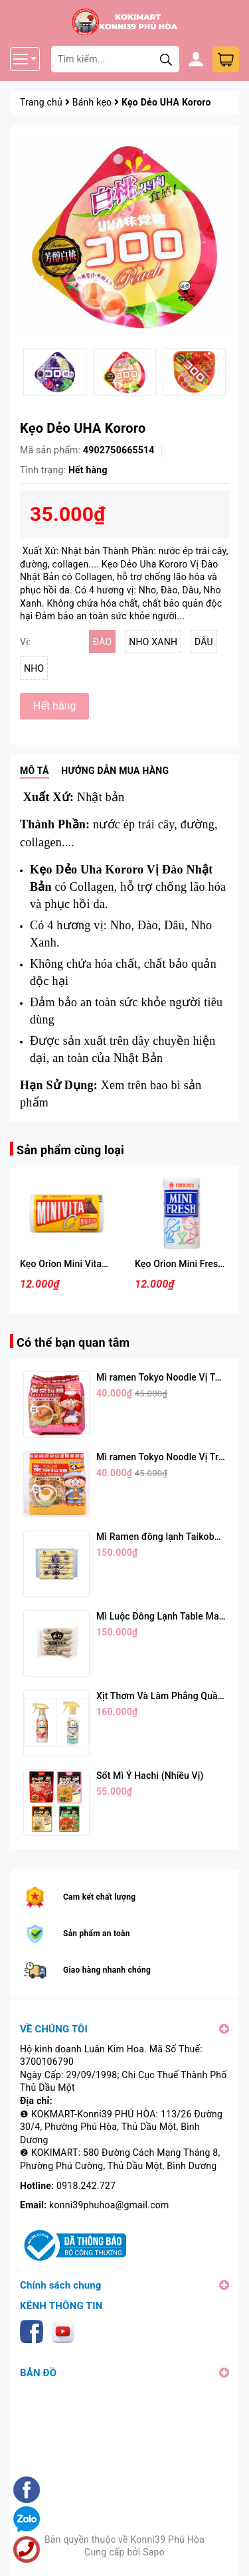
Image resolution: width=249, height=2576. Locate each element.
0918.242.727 (86, 2185)
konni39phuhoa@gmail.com (109, 2205)
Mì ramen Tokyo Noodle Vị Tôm (162, 1377)
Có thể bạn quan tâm (73, 1342)
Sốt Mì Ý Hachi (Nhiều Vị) (149, 1775)
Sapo (154, 2552)
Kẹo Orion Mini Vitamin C (73, 1263)
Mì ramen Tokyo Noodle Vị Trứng (165, 1457)
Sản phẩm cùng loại (70, 1150)
